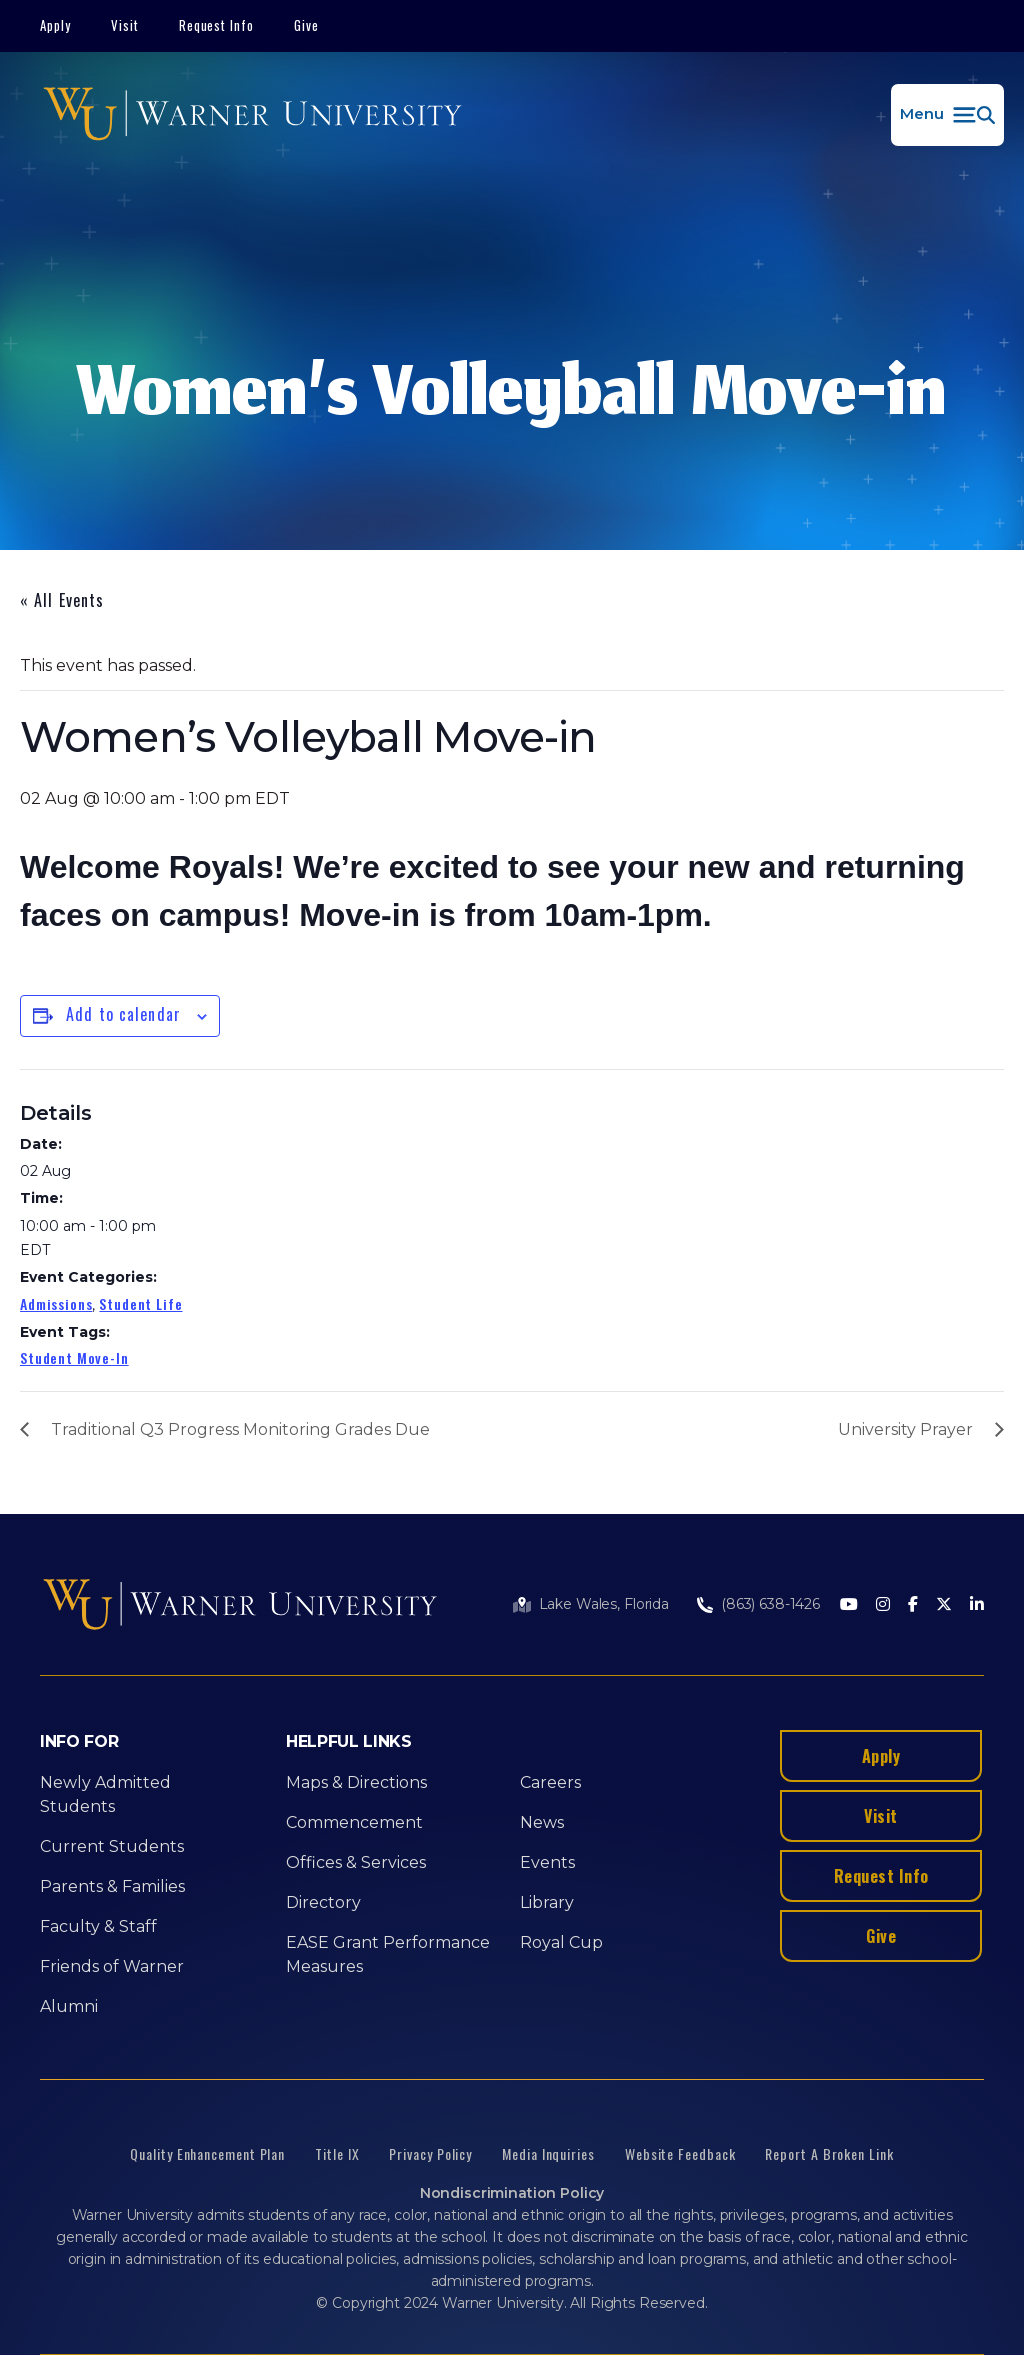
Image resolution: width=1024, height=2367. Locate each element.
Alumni (69, 2006)
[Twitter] (944, 1605)
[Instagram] (883, 1605)
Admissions (56, 1303)
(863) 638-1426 (770, 1604)
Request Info (217, 25)
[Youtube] (849, 1605)
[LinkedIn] (977, 1605)
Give (306, 25)
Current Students (112, 1846)
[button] (947, 115)
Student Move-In (74, 1357)
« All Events (62, 600)
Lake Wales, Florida (604, 1604)
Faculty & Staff (98, 1926)
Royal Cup (561, 1942)
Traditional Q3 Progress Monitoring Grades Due (240, 1429)
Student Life (140, 1303)
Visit (125, 25)
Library (547, 1902)
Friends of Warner (112, 1966)
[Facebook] (913, 1605)
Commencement (354, 1822)
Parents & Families (112, 1886)
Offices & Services (356, 1862)
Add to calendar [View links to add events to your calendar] (123, 1014)
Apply (55, 25)
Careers (550, 1782)
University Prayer (905, 1429)
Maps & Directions (356, 1782)
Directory (323, 1902)
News (542, 1822)
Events (547, 1862)
